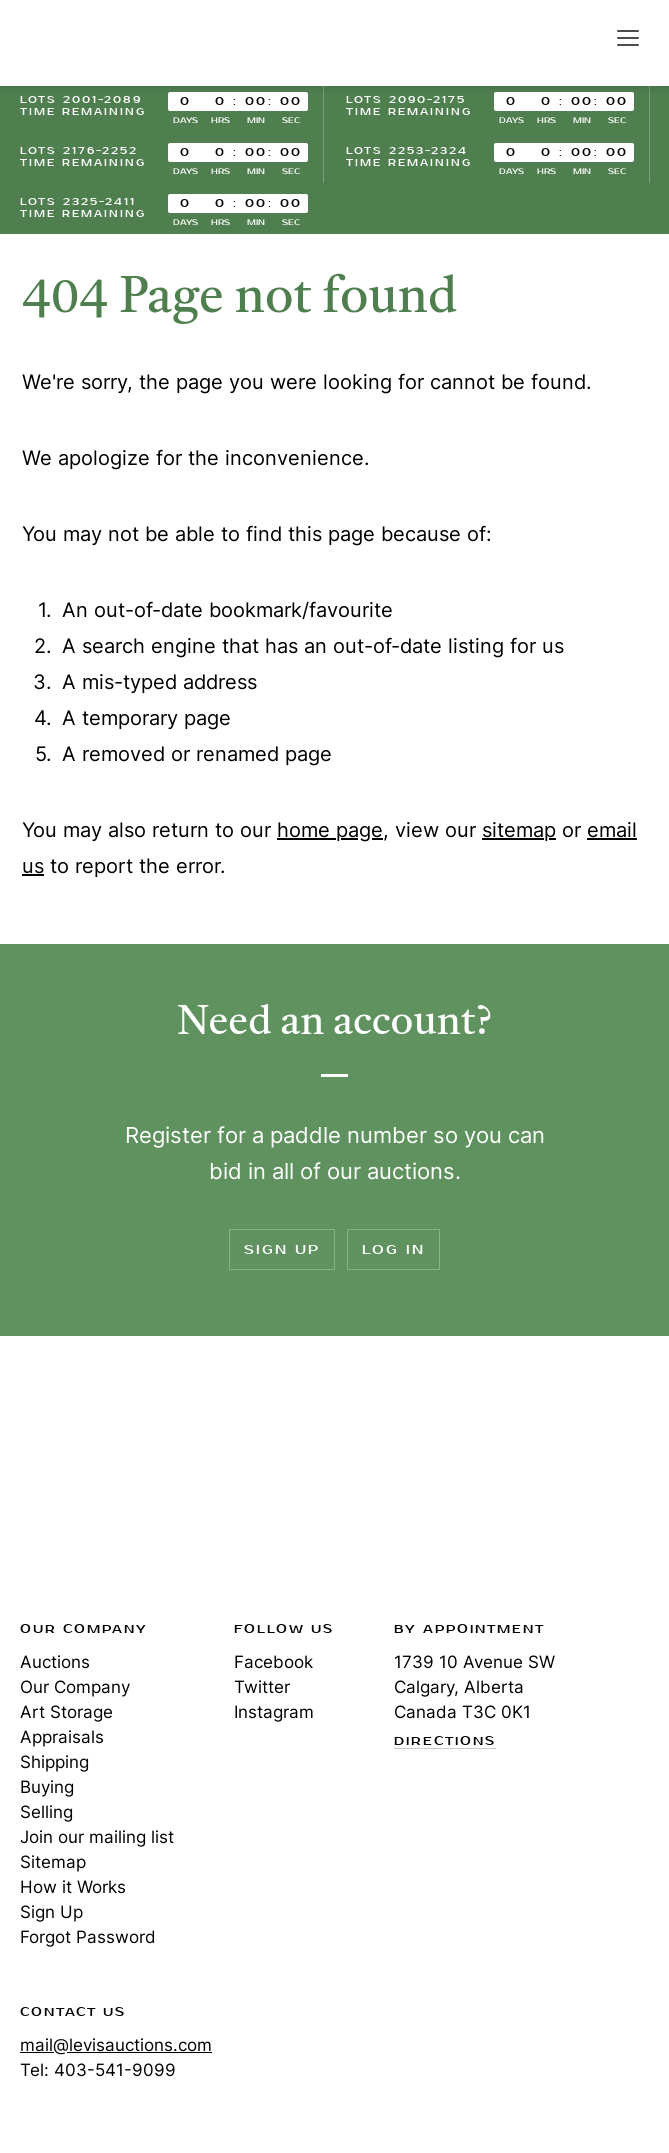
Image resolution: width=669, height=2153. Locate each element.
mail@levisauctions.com (116, 2045)
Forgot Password (88, 1937)
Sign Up (282, 1249)
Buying (47, 1787)
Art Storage (66, 1712)
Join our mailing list (97, 1837)
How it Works (73, 1887)
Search (585, 37)
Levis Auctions (90, 43)
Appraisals (62, 1737)
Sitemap (53, 1862)
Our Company (75, 1687)
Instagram (274, 1712)
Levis (85, 1484)
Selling (46, 1812)
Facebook (273, 1662)
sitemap (519, 830)
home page (330, 830)
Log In (393, 1249)
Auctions (55, 1662)
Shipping (54, 1762)
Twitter (262, 1687)
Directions (445, 1742)
